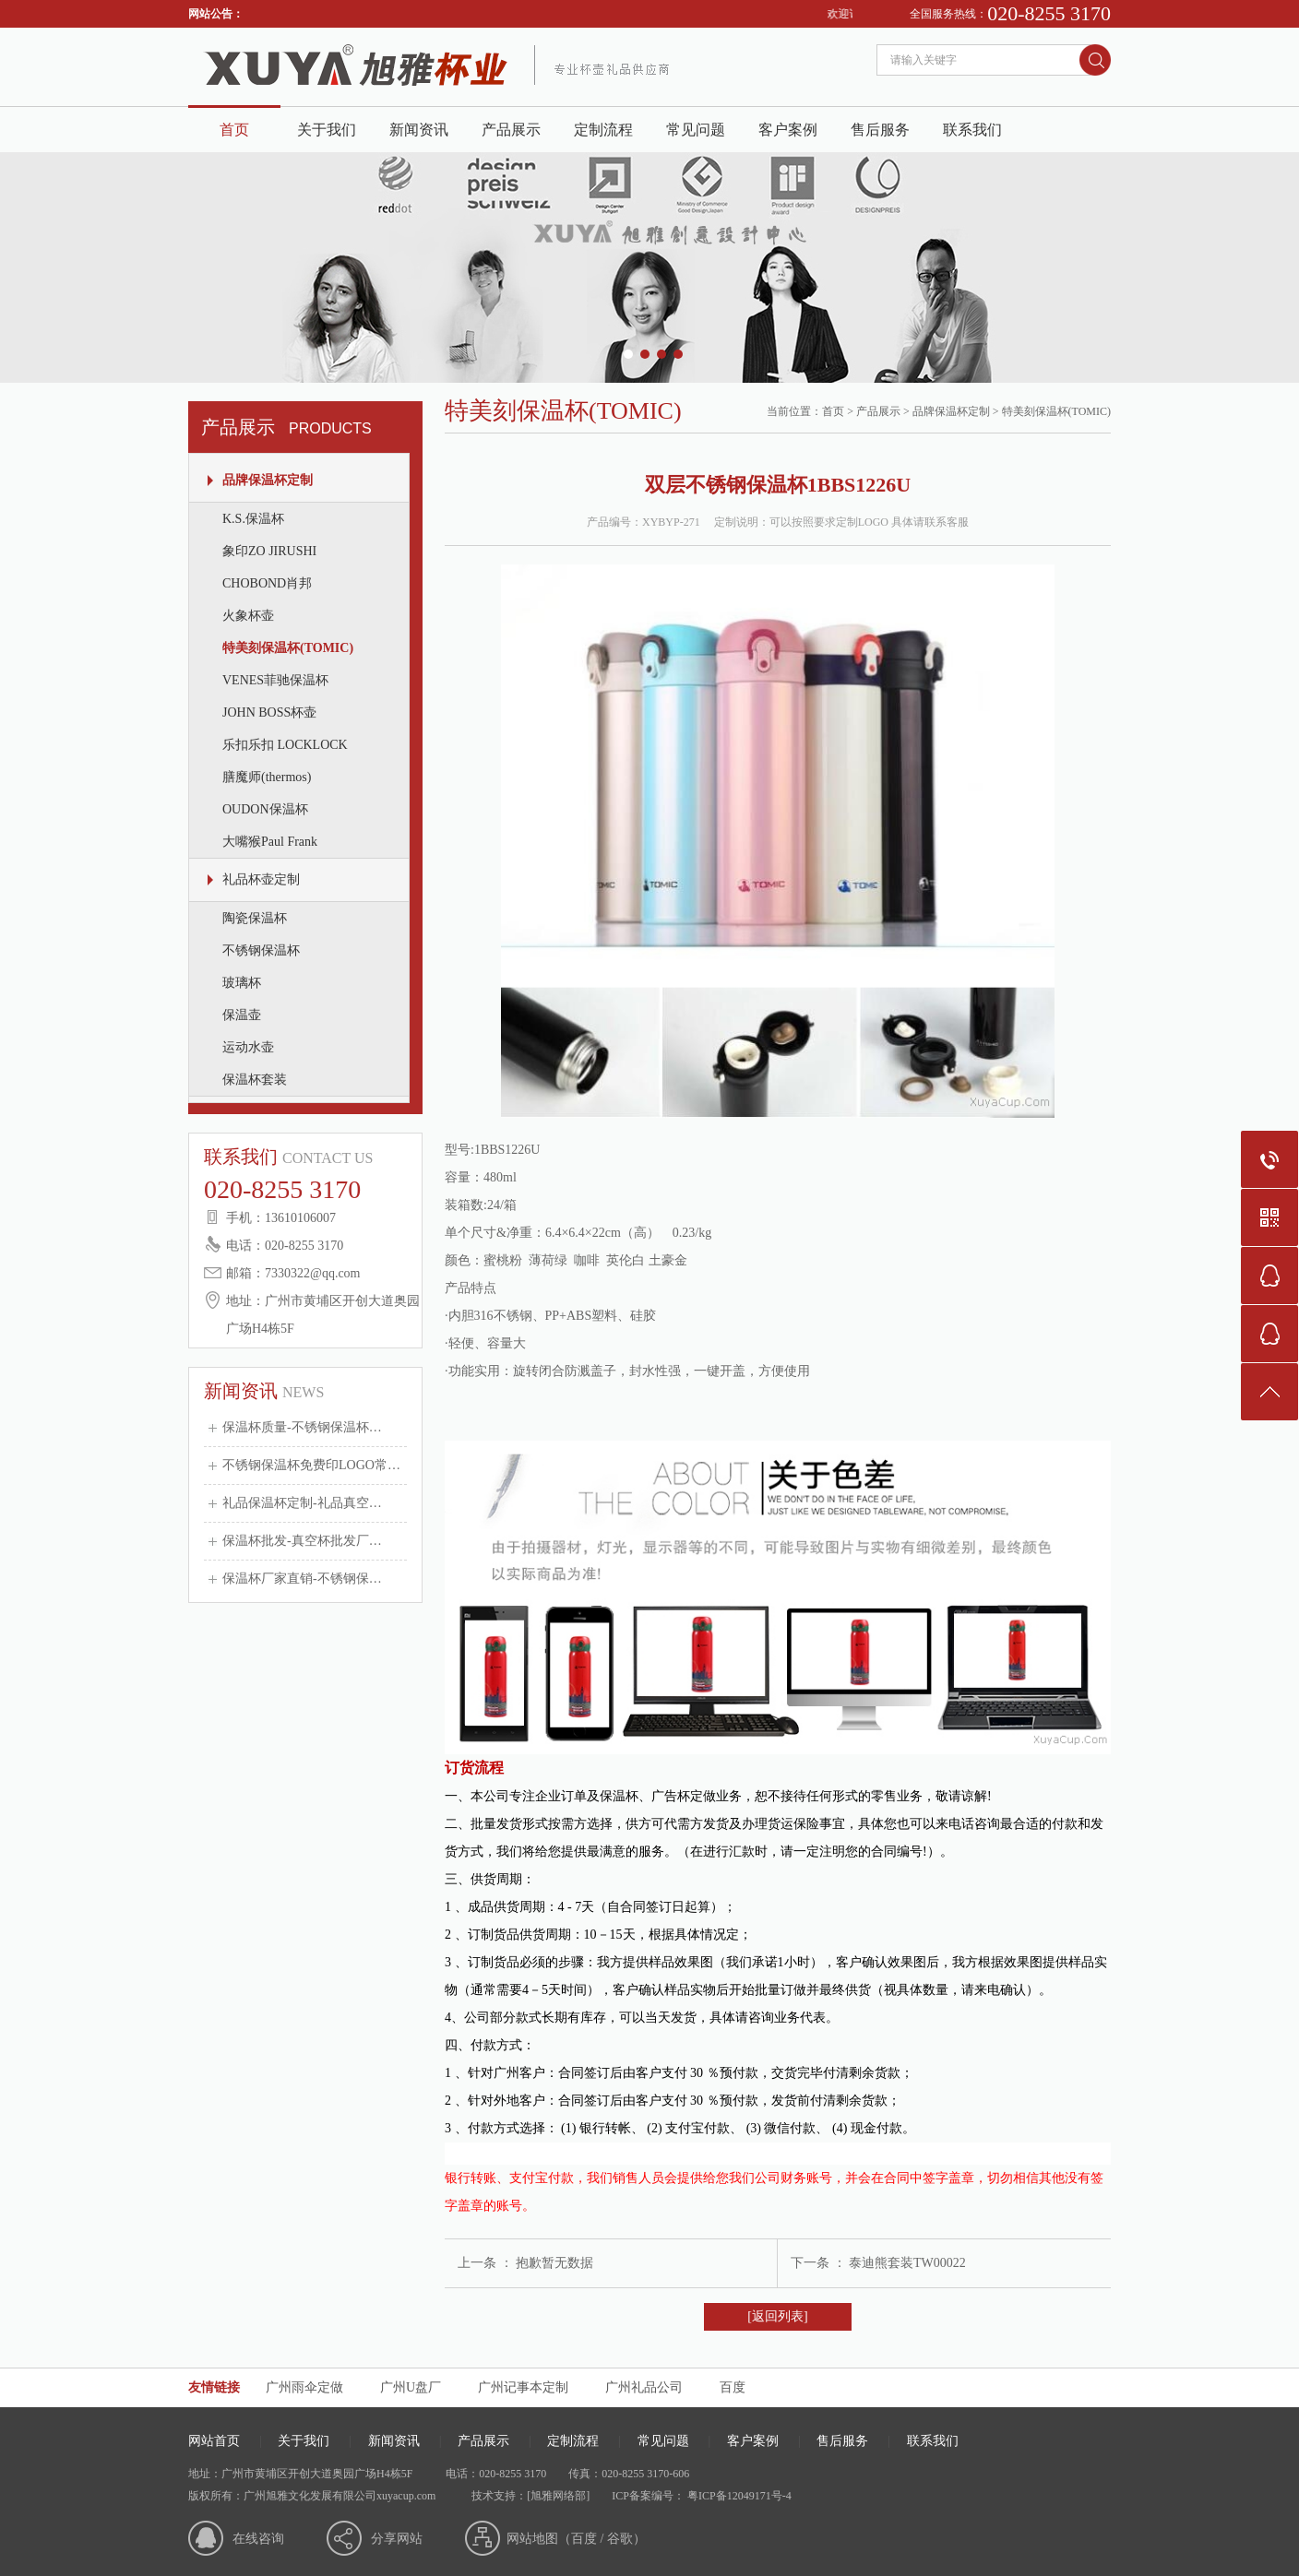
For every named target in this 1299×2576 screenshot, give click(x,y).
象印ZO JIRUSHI (269, 551)
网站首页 (214, 2441)
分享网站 (397, 2539)
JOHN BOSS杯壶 (269, 712)
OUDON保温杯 (265, 809)
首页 (234, 129)
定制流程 (603, 129)
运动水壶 (248, 1047)
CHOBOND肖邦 (267, 583)
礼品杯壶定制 (261, 879)
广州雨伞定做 (304, 2387)
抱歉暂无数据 (554, 2263)
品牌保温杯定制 (267, 480)
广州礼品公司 (644, 2387)
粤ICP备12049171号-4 (738, 2495)
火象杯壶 (248, 616)
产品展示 (511, 129)
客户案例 (787, 129)
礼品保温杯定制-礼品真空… (302, 1503)
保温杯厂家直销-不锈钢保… (302, 1578)
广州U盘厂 (410, 2387)
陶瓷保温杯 (254, 918)
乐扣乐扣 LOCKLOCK (285, 745)
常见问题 (695, 129)
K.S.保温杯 (253, 519)
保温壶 (241, 1015)
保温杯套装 (254, 1079)
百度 (732, 2387)
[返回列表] (777, 2316)
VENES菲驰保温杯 (275, 680)
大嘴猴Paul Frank (269, 842)
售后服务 (880, 129)
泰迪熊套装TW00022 (907, 2263)
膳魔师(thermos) (266, 777)
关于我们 (326, 129)
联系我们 (972, 129)
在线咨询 (258, 2539)
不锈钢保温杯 (261, 950)
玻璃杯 (241, 983)
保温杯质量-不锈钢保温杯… (302, 1427)
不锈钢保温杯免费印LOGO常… (311, 1465)
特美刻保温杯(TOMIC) (287, 648)
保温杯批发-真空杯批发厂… (302, 1541)
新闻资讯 (418, 129)
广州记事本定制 (523, 2387)
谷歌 (620, 2539)
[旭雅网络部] (558, 2495)
